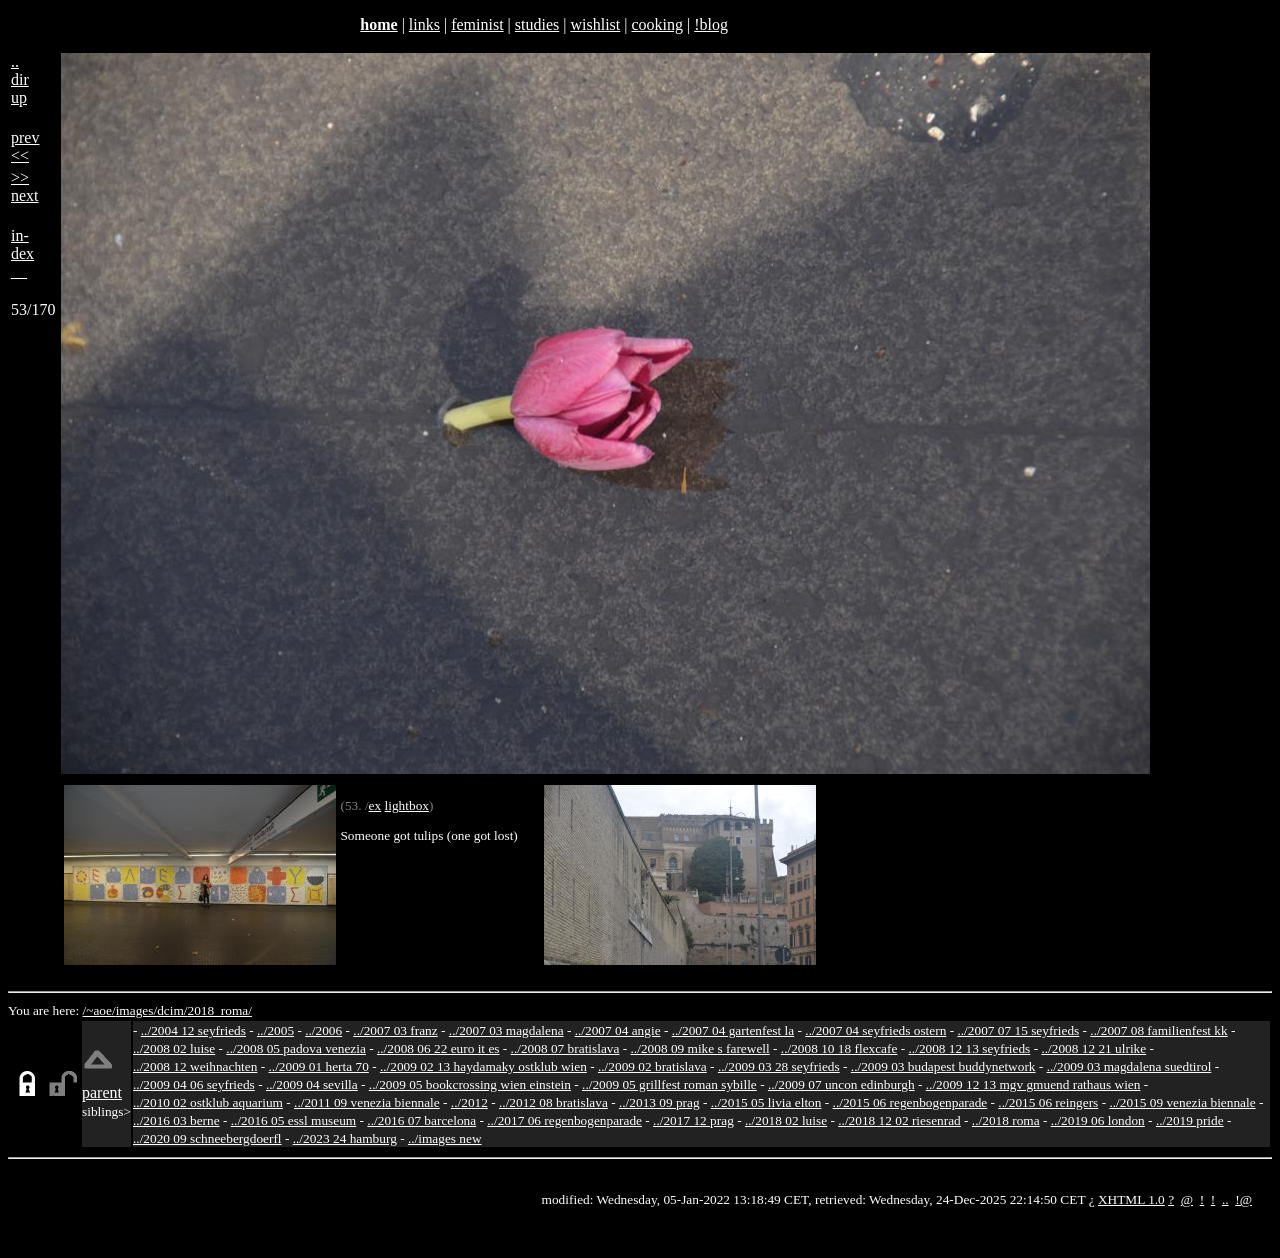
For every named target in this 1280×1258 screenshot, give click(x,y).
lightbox (407, 805)
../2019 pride (1190, 1120)
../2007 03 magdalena (506, 1030)
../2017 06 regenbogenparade (564, 1120)
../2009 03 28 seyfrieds (779, 1066)
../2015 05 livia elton (766, 1102)
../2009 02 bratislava (652, 1066)
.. (1225, 1199)
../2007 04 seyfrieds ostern (875, 1030)
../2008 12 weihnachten (195, 1066)
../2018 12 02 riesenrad (899, 1120)
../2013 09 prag (659, 1102)
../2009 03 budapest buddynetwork (943, 1066)
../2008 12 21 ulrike (1093, 1048)
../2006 (323, 1030)
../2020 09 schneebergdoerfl (207, 1138)
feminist (477, 24)
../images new (445, 1138)
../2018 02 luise (786, 1120)
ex (375, 805)
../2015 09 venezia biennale (1182, 1102)
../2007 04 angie (618, 1030)
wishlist (595, 24)
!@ (1243, 1199)
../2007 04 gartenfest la (733, 1030)
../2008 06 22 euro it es (438, 1048)
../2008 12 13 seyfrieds (970, 1048)
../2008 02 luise (174, 1048)
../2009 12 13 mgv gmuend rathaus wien (1033, 1084)
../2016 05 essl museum (294, 1120)
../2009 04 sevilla (312, 1084)
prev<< (25, 146)
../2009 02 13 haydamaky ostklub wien (483, 1066)
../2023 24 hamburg (345, 1138)
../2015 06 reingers (1048, 1102)
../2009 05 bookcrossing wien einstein (470, 1084)
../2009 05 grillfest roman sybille (669, 1084)
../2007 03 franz (395, 1030)
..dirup (20, 79)
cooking (657, 24)
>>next (25, 186)
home (378, 24)
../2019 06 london (1098, 1120)
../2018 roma (1006, 1120)
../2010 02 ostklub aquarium (208, 1102)
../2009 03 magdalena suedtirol (1129, 1066)
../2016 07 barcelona (421, 1120)
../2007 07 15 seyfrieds (1018, 1030)
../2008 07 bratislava (565, 1048)
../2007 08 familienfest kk (1158, 1030)
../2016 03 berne (176, 1120)
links (424, 24)
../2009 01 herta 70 (318, 1066)
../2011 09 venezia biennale (367, 1102)
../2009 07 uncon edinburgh (841, 1084)
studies (537, 24)
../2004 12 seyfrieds (193, 1030)
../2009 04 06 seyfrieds (194, 1084)
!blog (711, 24)
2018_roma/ (219, 1010)
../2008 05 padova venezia (296, 1048)
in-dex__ (22, 253)
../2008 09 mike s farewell (700, 1048)
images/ (136, 1010)
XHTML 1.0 (1131, 1199)
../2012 (469, 1102)
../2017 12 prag (693, 1120)
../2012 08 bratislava (553, 1102)
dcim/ (172, 1010)
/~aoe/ (99, 1010)
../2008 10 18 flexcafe (839, 1048)
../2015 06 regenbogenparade (910, 1102)
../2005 (275, 1030)
